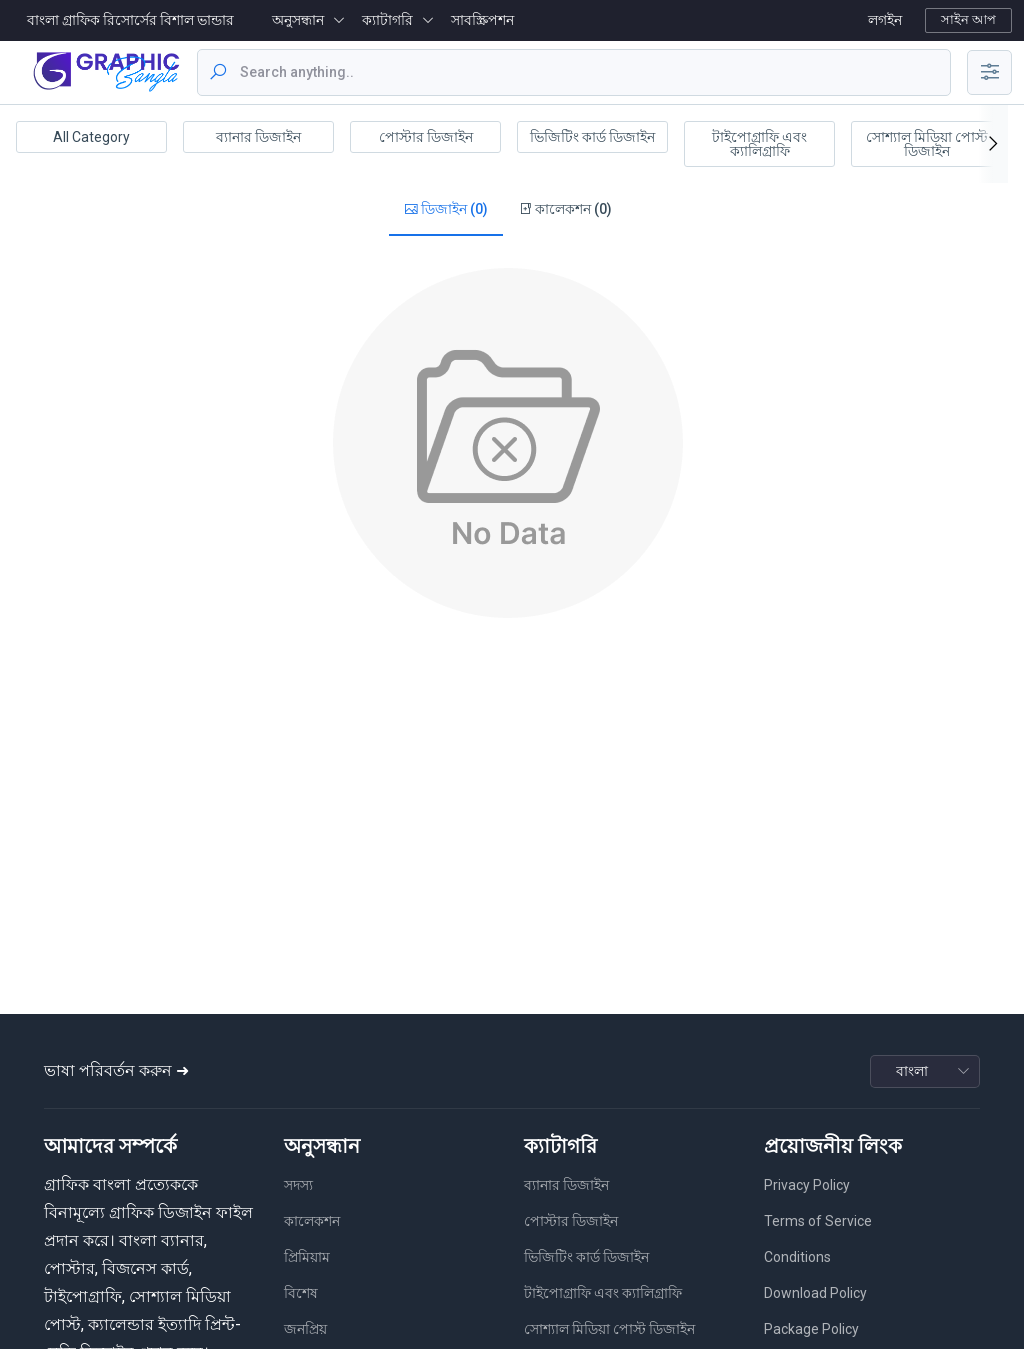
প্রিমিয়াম (307, 1257)
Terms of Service (818, 1221)
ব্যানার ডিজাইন (258, 137)
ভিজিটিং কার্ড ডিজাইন (592, 137)
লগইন (885, 20)
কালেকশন (312, 1221)
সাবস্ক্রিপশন (482, 20)
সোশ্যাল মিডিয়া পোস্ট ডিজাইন (927, 144)
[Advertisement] (508, 693)
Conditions (797, 1257)
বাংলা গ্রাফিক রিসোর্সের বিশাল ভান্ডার (130, 20)
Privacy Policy (807, 1185)
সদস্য (298, 1185)
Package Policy (811, 1329)
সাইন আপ (968, 19)
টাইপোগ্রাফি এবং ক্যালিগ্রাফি (759, 144)
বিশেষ (301, 1293)
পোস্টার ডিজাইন (426, 137)
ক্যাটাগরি (387, 20)
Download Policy (815, 1293)
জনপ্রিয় (305, 1329)
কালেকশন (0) (565, 210)
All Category (91, 137)
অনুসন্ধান (298, 20)
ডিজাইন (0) (446, 210)
